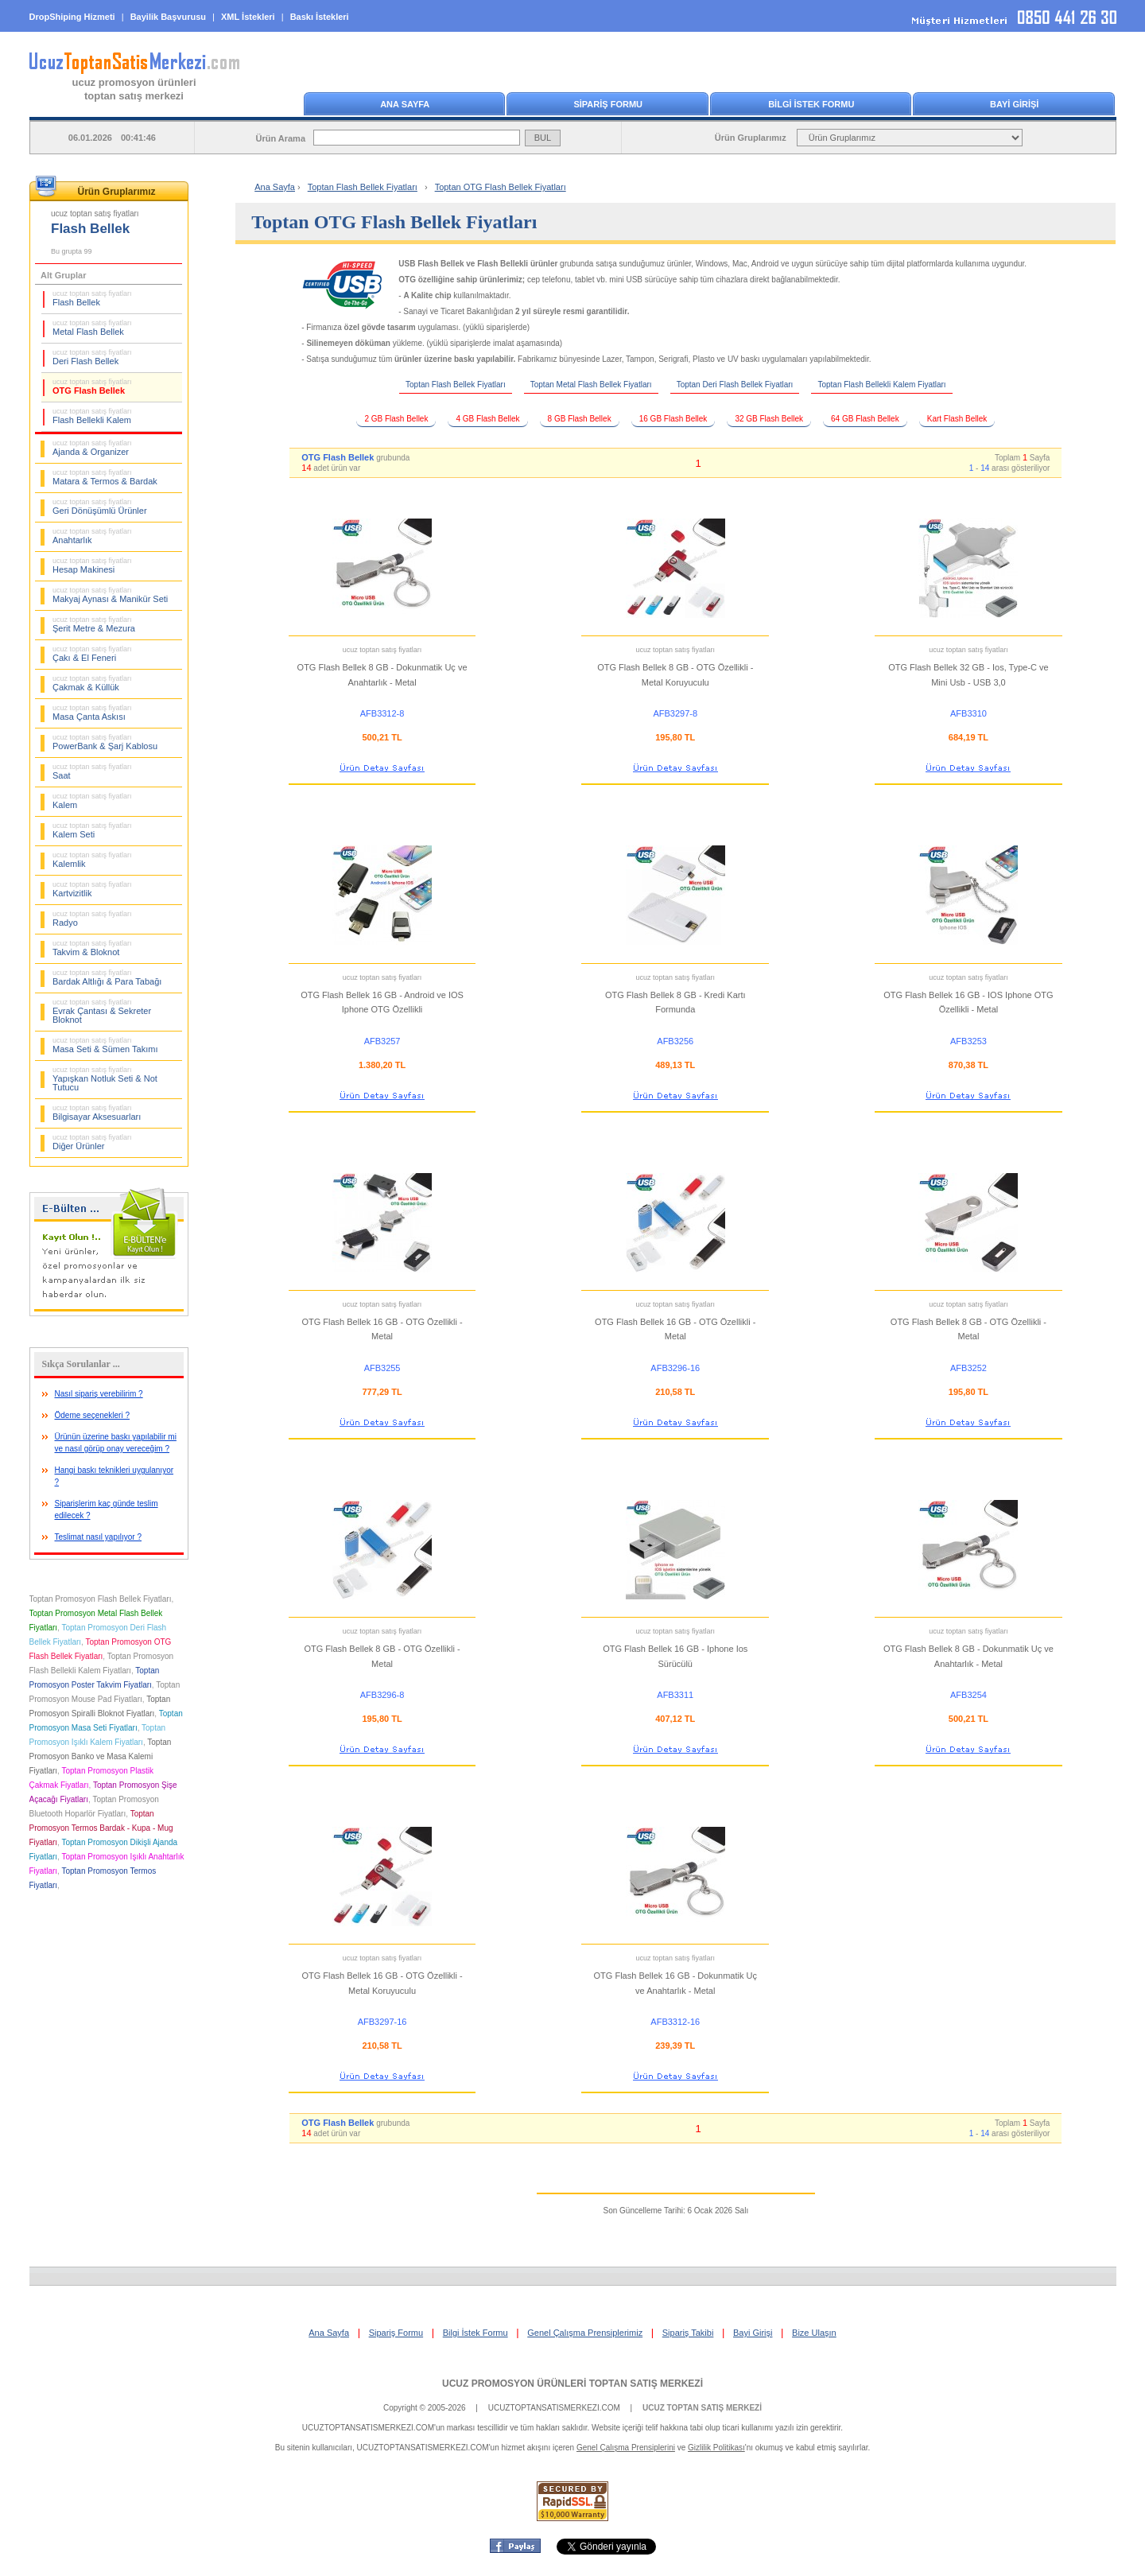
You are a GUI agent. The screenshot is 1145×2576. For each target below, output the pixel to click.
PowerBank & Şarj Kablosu (104, 742)
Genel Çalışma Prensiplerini (625, 2447)
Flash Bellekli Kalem (92, 416)
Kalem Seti (92, 830)
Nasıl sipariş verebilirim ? (99, 1393)
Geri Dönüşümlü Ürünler (99, 506)
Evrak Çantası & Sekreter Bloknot (101, 1011)
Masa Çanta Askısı (92, 712)
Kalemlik (92, 859)
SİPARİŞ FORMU (607, 104)
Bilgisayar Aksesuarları (96, 1112)
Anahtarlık (92, 536)
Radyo (92, 918)
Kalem (92, 801)
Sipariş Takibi (688, 2332)
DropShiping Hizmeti (72, 16)
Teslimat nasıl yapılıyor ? (98, 1537)
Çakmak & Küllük (92, 683)
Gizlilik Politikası (716, 2447)
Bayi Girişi (753, 2332)
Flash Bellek (92, 298)
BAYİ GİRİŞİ (1014, 104)
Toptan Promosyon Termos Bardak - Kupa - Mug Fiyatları (101, 1828)
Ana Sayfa (274, 187)
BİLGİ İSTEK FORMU (811, 104)
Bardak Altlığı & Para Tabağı (106, 977)
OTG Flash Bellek (92, 386)
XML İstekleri (248, 16)
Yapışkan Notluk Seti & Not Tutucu (104, 1079)
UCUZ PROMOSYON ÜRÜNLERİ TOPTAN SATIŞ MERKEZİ (572, 2383)
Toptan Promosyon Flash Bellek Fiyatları (100, 1599)
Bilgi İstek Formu (475, 2332)
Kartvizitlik (92, 889)
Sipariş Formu (396, 2332)
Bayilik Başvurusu (168, 16)
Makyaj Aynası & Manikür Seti (110, 595)
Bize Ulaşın (814, 2332)
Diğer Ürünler (92, 1142)
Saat (92, 771)
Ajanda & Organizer (92, 448)
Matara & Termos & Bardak (104, 477)
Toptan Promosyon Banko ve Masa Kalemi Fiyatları (100, 1756)
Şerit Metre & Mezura (93, 624)
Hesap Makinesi (92, 565)
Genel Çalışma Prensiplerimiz (584, 2332)
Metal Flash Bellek (92, 327)
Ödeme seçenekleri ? (92, 1415)
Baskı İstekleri (319, 16)
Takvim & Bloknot (92, 948)
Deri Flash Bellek (92, 357)
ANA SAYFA (404, 104)
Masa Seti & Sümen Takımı (104, 1045)
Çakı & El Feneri (92, 653)
